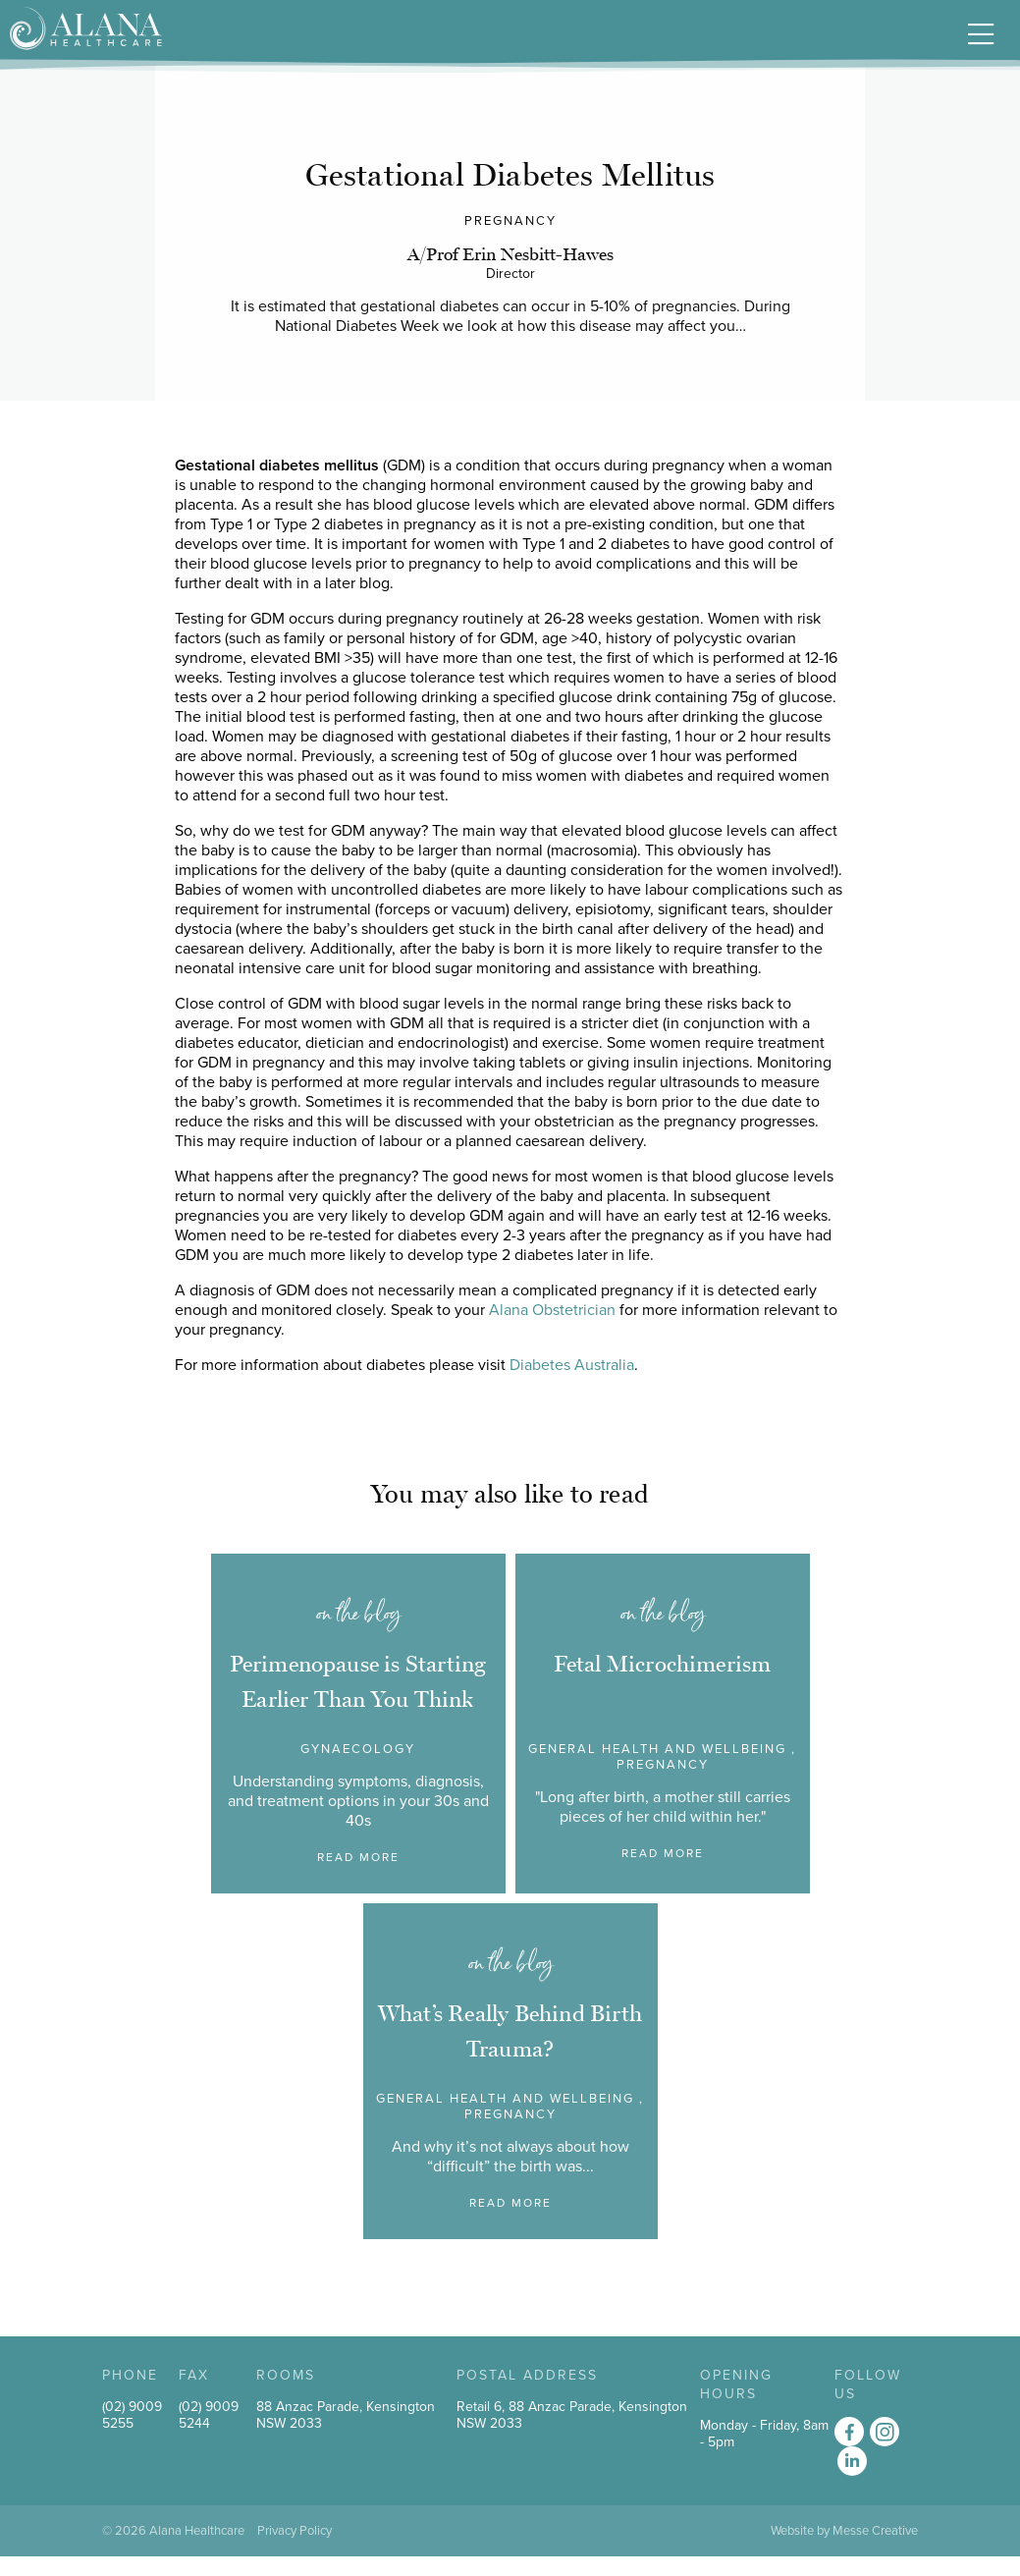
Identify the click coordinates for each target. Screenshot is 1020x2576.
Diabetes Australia (572, 1365)
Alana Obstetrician (552, 1310)
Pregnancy (510, 221)
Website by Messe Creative (844, 2531)
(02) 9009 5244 (209, 2415)
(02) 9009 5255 (132, 2415)
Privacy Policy (294, 2531)
